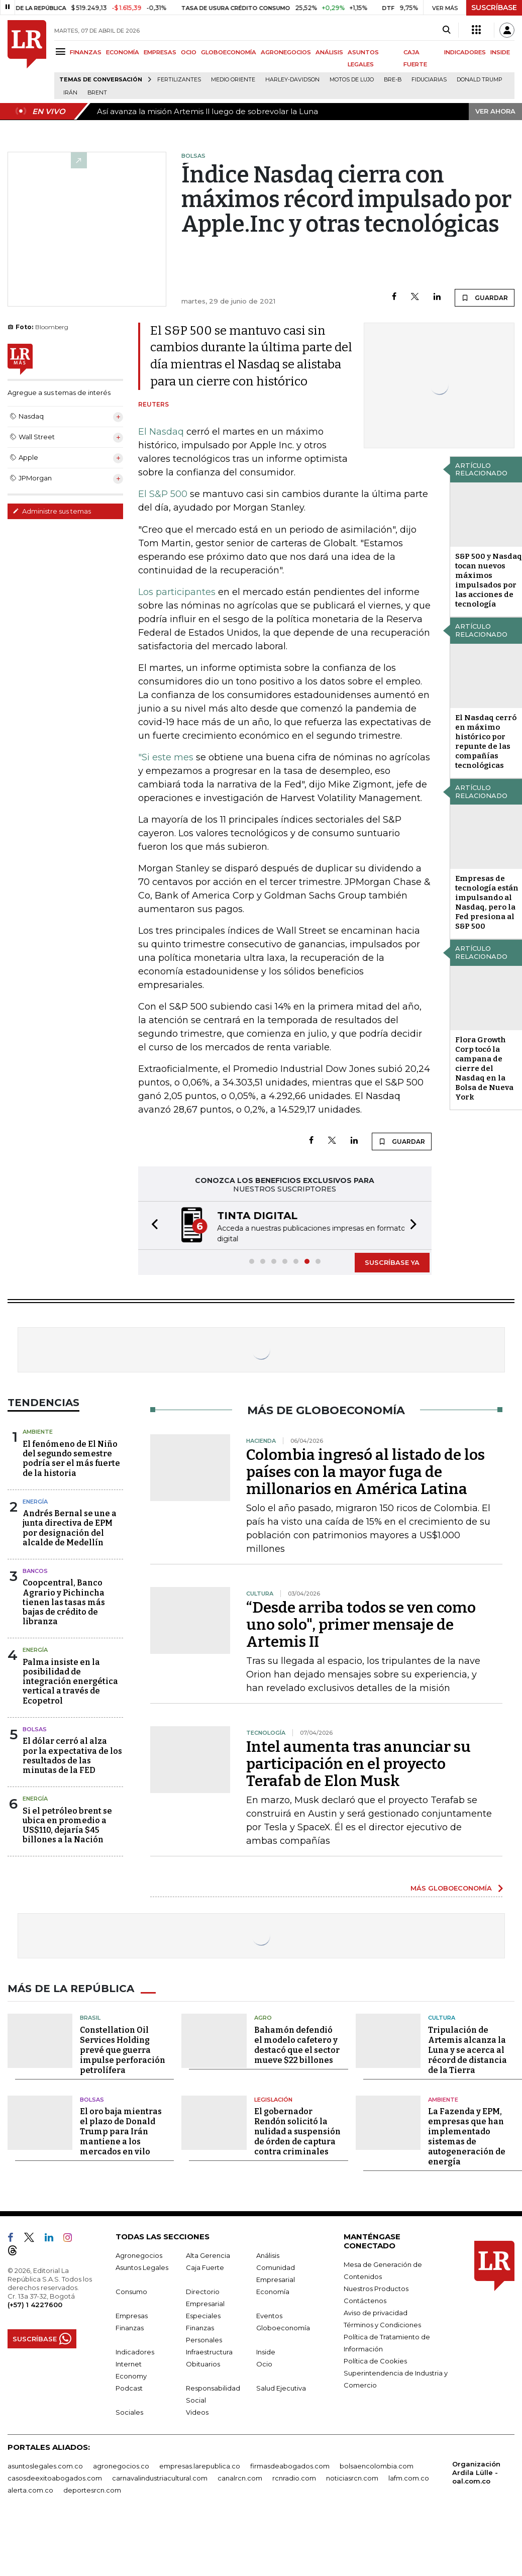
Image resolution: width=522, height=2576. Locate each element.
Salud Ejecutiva (281, 2387)
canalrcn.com (240, 2477)
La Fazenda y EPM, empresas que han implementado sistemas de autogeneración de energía (466, 2135)
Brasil (90, 2016)
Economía (272, 2291)
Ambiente (38, 1430)
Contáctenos (365, 2300)
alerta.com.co (30, 2489)
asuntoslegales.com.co (45, 2465)
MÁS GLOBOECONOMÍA (451, 1887)
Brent (97, 92)
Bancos (35, 1569)
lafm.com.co (408, 2477)
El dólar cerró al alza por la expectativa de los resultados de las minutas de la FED (72, 1754)
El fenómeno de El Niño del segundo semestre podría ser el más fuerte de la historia (71, 1457)
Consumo (131, 2291)
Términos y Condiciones (382, 2324)
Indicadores (135, 2351)
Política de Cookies (375, 2360)
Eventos (269, 2315)
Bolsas (35, 1728)
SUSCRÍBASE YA (392, 1261)
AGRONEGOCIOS (286, 52)
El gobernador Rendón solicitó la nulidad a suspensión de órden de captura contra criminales (297, 2130)
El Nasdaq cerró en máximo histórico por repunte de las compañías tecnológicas (485, 741)
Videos (197, 2411)
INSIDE (500, 52)
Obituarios (203, 2363)
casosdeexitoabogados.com (55, 2477)
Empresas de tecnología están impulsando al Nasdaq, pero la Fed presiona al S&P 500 (486, 902)
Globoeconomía (283, 2327)
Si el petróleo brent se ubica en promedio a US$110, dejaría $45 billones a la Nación (67, 1824)
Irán (70, 92)
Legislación (273, 2098)
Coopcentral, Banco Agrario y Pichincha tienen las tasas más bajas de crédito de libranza (64, 1601)
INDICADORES (465, 52)
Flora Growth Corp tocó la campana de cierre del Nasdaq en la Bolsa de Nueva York (484, 1068)
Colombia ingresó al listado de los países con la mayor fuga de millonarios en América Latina (365, 1471)
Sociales (129, 2411)
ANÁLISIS (329, 52)
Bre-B (392, 79)
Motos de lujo (352, 79)
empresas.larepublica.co (199, 2465)
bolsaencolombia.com (376, 2465)
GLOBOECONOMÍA (228, 52)
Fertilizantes (179, 79)
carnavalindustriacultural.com (159, 2477)
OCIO (188, 52)
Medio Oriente (233, 79)
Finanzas (130, 2327)
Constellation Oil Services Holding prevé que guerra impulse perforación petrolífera (122, 2049)
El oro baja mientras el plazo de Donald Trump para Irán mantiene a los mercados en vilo (121, 2130)
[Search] (446, 30)
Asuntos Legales (142, 2266)
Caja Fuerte (205, 2266)
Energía (35, 1500)
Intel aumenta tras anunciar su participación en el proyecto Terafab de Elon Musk (358, 1763)
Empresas (132, 2315)
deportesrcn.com (92, 2489)
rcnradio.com (294, 2477)
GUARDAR (484, 297)
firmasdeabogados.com (290, 2465)
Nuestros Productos (376, 2288)
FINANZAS (85, 52)
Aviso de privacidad (375, 2312)
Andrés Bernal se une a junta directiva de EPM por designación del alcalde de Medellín (70, 1527)
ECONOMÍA (122, 52)
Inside (265, 2351)
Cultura (441, 2016)
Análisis (267, 2254)
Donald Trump (479, 79)
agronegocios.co (121, 2465)
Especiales (203, 2315)
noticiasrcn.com (352, 2477)
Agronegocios (139, 2254)
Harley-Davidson (292, 79)
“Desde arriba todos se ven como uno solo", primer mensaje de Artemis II (361, 1624)
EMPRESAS (160, 52)
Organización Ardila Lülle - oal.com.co (476, 2471)
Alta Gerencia (208, 2254)
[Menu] (62, 51)
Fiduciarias (429, 79)
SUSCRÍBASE (494, 7)
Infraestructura (209, 2351)
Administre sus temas (52, 511)
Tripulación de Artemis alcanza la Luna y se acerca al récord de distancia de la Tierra (467, 2049)
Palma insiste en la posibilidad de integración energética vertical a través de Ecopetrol (70, 1680)
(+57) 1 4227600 (35, 2304)
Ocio (264, 2363)
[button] (151, 1225)
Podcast (129, 2387)
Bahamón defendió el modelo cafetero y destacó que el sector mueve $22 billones (297, 2044)
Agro (263, 2016)
